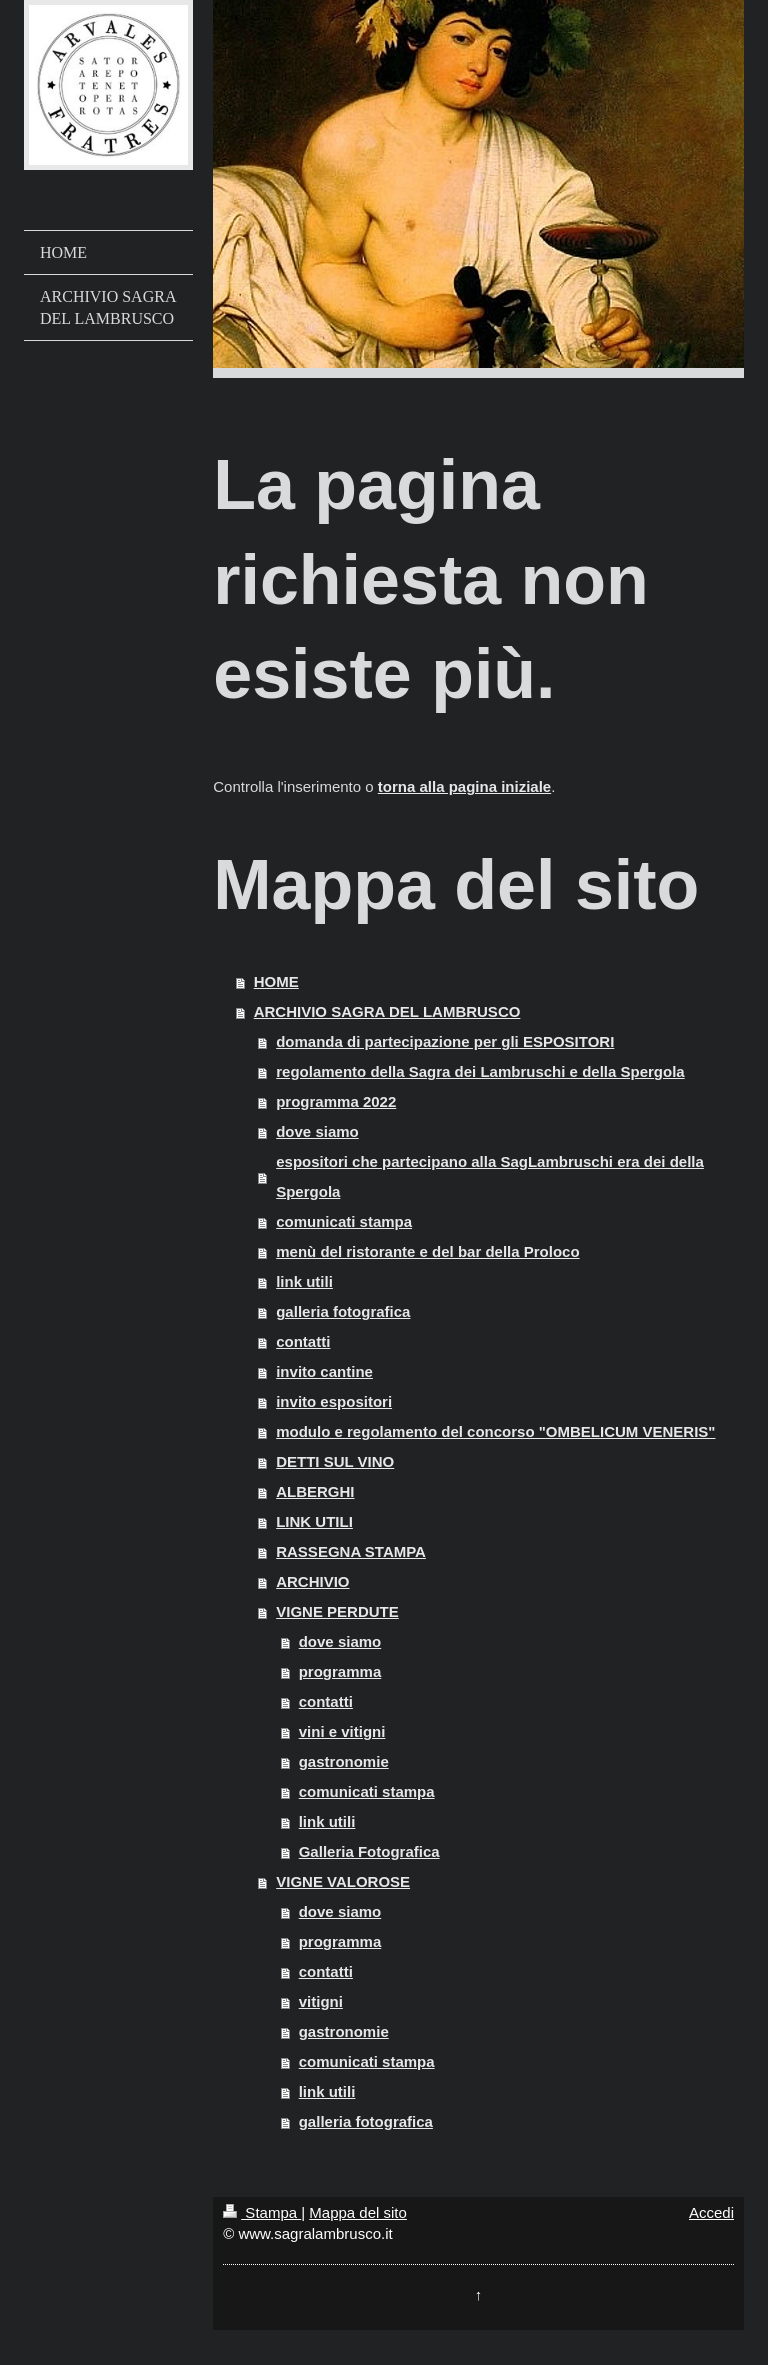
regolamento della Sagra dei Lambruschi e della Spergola (480, 1071)
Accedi (711, 2212)
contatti (303, 1341)
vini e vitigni (342, 1731)
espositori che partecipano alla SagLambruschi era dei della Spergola (490, 1176)
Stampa (262, 2212)
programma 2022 (336, 1101)
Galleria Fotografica (369, 1851)
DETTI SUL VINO (335, 1461)
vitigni (321, 2001)
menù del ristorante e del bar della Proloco (427, 1251)
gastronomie (344, 1761)
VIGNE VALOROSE (343, 1881)
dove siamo (317, 1131)
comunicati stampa (344, 1221)
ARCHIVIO (312, 1581)
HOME (276, 981)
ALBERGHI (315, 1491)
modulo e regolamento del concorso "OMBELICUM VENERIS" (495, 1431)
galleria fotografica (343, 1311)
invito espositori (334, 1401)
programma (340, 1671)
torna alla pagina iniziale (464, 786)
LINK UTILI (314, 1521)
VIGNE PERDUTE (337, 1611)
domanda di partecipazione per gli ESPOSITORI (445, 1041)
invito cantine (324, 1371)
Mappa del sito (358, 2212)
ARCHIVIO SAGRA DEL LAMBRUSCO (387, 1011)
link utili (304, 1281)
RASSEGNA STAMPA (351, 1551)
